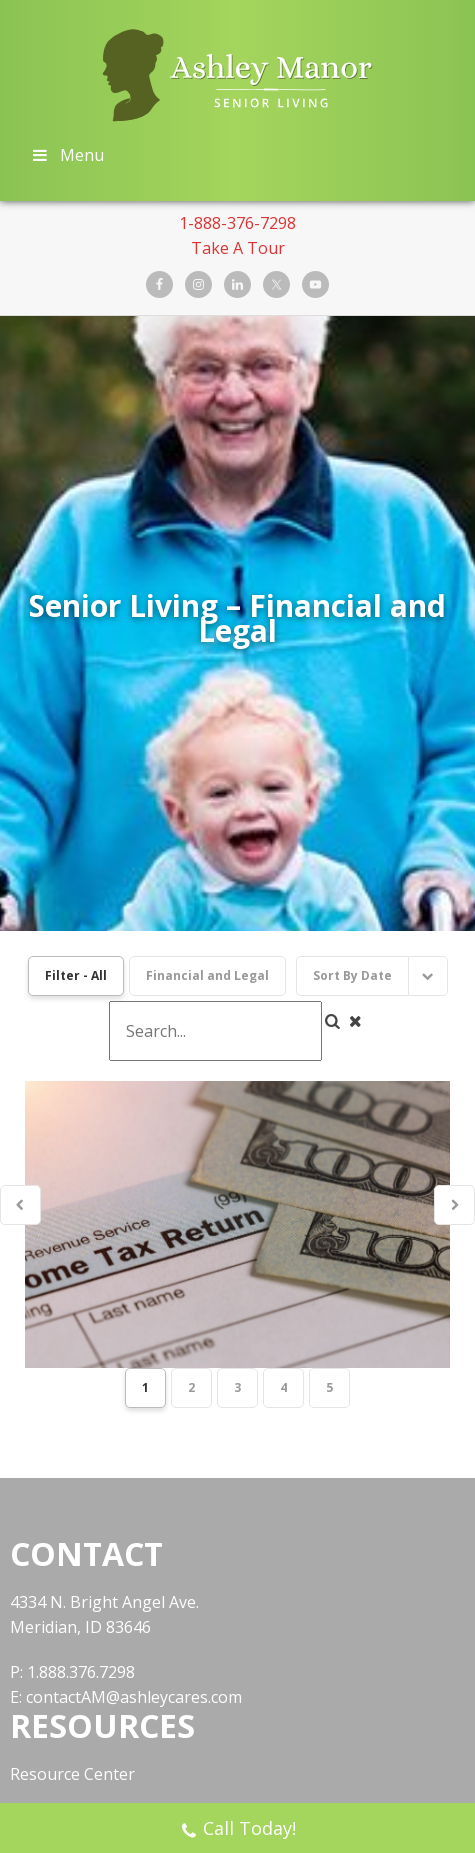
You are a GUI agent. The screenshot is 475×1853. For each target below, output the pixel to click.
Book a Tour (57, 1618)
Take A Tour (238, 248)
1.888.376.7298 (81, 1446)
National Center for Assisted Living (141, 1583)
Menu (67, 155)
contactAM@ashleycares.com (134, 1471)
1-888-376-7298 (237, 223)
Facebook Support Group (105, 1653)
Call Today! (238, 1830)
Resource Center (72, 1548)
